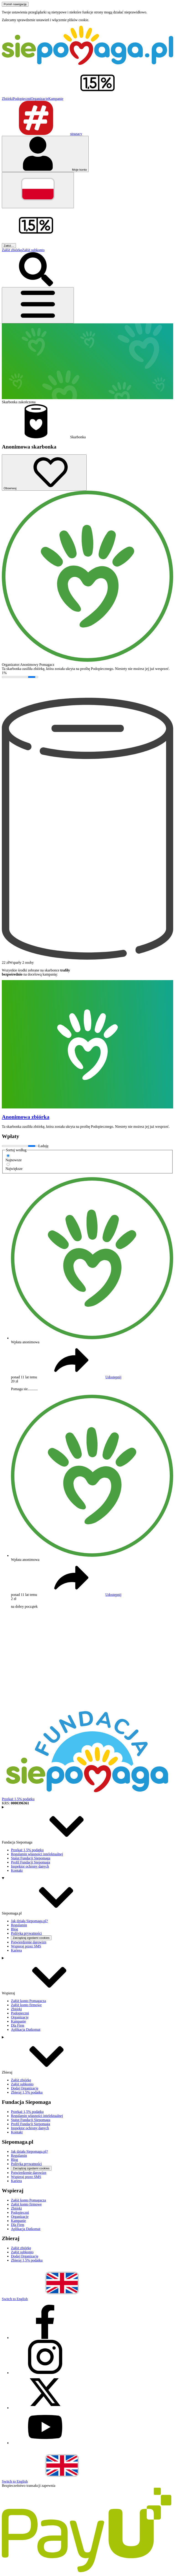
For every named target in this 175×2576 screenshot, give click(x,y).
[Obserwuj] (44, 472)
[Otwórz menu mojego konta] (45, 154)
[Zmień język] (38, 190)
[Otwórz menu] (38, 305)
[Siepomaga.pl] (87, 64)
